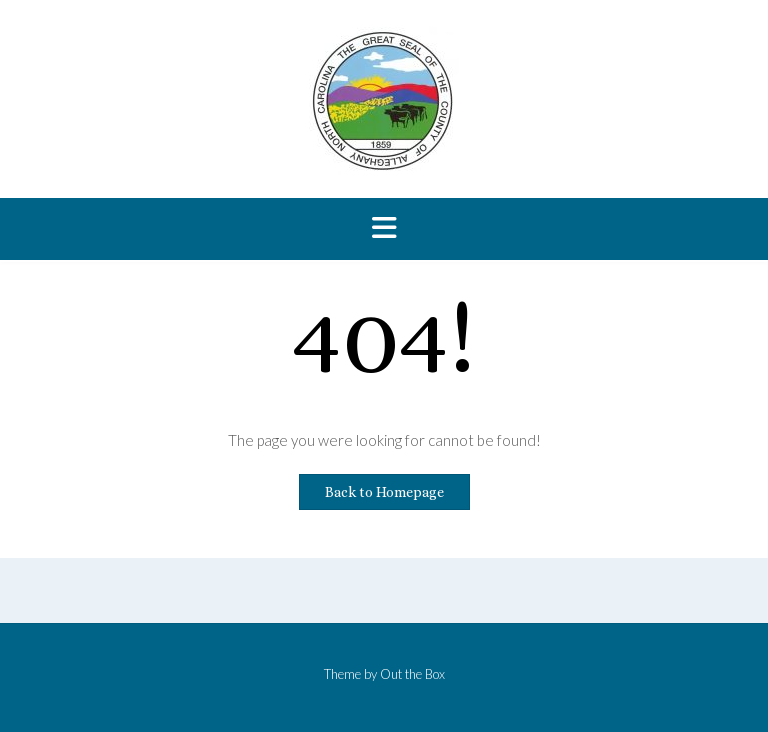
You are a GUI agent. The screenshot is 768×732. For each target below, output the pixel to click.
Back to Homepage (384, 492)
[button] (384, 229)
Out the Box (412, 674)
